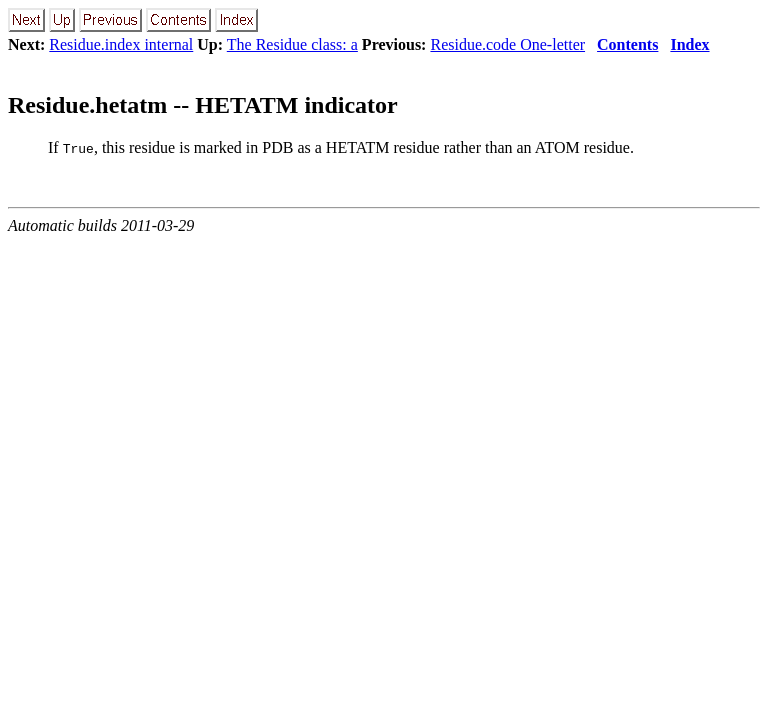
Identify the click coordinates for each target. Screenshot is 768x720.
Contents (627, 44)
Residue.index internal (121, 44)
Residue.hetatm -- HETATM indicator (203, 105)
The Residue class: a (292, 44)
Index (689, 44)
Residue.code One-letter (507, 44)
